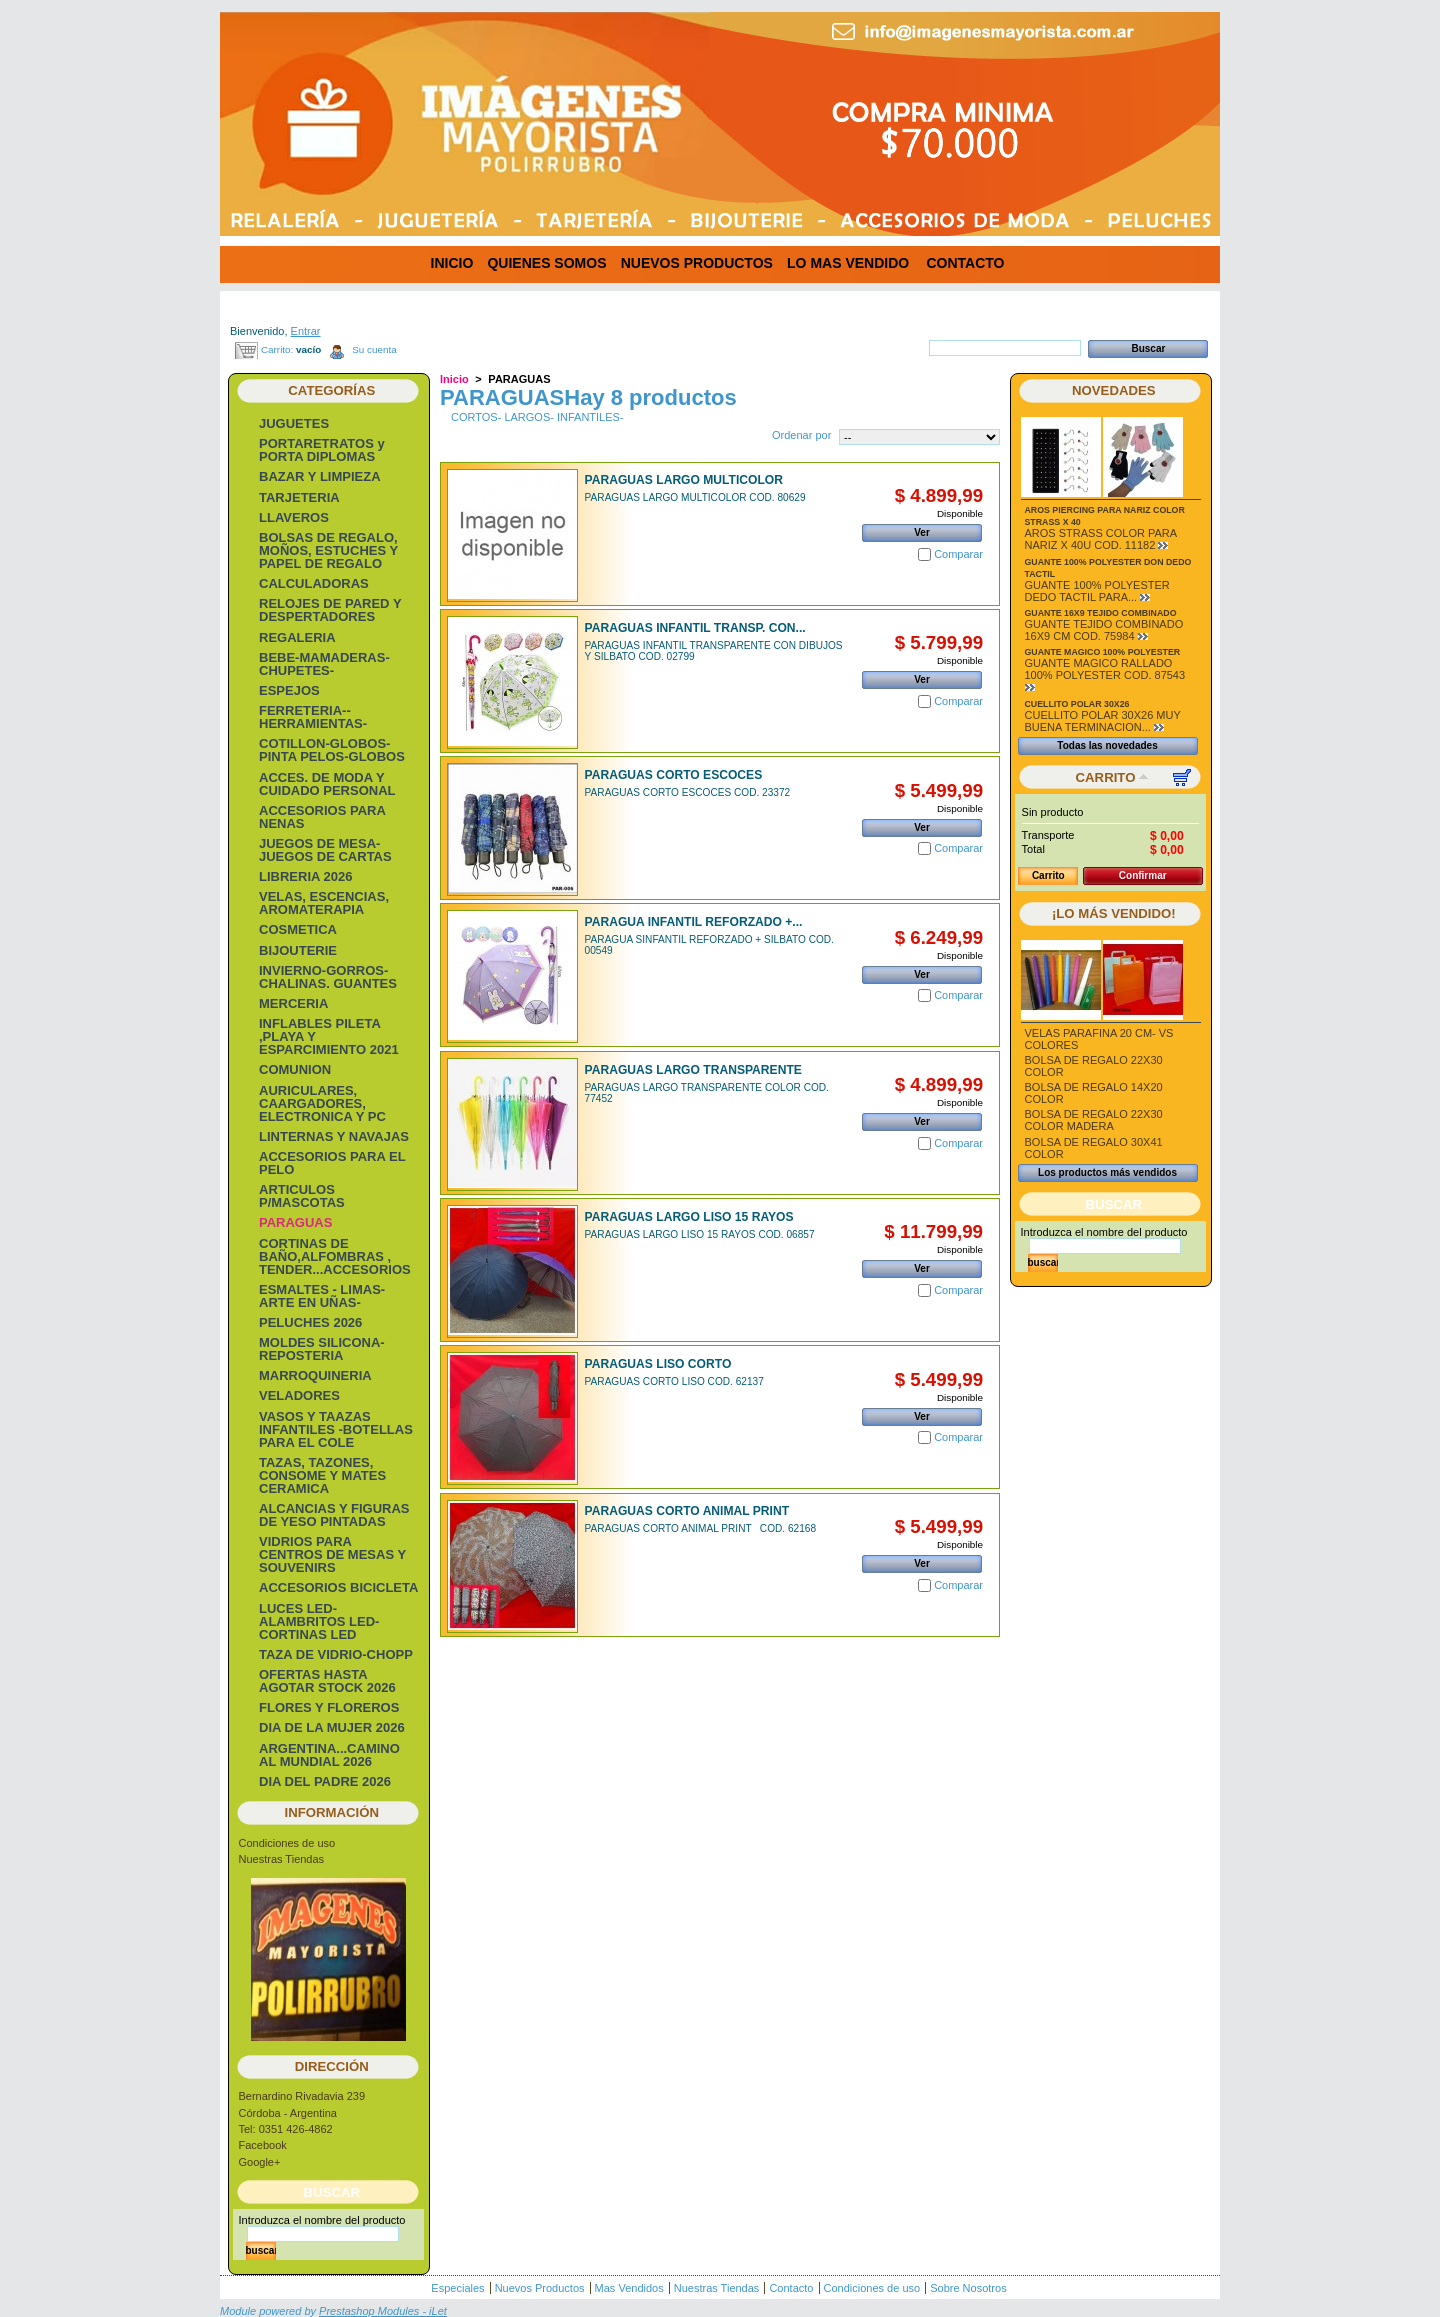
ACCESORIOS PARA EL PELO (332, 1163)
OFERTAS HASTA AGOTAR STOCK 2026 (327, 1681)
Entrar (306, 331)
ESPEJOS (289, 690)
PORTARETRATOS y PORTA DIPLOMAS (322, 450)
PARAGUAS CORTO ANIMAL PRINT (687, 1511)
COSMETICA (298, 929)
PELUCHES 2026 (310, 1322)
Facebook (263, 2145)
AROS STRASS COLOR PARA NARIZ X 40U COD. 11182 (1101, 539)
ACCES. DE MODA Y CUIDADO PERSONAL (327, 784)
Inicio (454, 379)
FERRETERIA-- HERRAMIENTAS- (313, 717)
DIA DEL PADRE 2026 (325, 1781)
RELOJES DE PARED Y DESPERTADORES (330, 610)
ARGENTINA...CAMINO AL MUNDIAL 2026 (329, 1755)
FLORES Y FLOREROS (329, 1707)
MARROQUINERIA (315, 1375)
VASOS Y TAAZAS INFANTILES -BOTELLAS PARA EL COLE (336, 1429)
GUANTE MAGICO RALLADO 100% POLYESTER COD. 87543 (1105, 669)
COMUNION (295, 1069)
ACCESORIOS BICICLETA (338, 1587)
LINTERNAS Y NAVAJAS (334, 1136)
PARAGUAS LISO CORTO (658, 1364)
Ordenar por (801, 435)
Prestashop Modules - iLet (383, 2311)
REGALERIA (297, 637)
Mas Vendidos (629, 2288)
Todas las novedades (1107, 745)
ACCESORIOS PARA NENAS (322, 817)
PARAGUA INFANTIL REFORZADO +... (694, 922)
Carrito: (277, 349)
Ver (922, 532)
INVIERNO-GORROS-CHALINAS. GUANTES (328, 977)
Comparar (958, 554)
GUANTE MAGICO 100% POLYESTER (1103, 652)
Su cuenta (374, 349)
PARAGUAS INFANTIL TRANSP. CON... (695, 628)
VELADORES (299, 1395)
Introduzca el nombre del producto (322, 2220)
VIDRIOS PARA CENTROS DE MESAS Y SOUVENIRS (332, 1554)
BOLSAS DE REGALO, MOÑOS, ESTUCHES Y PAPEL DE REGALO (328, 550)
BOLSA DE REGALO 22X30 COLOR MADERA (1094, 1120)
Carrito (1106, 777)
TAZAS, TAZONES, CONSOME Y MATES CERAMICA (322, 1475)
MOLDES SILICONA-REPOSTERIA (322, 1349)
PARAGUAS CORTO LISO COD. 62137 (674, 1381)
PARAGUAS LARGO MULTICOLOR (684, 480)
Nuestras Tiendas (282, 1859)
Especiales (457, 2288)
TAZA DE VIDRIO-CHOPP (336, 1654)
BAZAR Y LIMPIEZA (320, 476)
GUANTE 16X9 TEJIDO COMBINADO (1101, 613)
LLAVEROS (294, 517)
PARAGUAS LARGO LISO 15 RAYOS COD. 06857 (700, 1234)
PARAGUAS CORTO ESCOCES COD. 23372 (688, 792)
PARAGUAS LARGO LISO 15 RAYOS (689, 1217)
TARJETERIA (299, 497)
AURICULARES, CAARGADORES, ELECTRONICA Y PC (322, 1103)
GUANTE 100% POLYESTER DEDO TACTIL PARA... (1097, 591)
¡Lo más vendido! (1114, 913)
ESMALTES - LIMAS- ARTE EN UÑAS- (322, 1296)
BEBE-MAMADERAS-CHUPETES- (324, 664)
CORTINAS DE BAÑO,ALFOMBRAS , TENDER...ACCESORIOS (335, 1256)
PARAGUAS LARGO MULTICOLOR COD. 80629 (695, 497)
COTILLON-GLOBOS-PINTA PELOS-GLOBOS (332, 750)
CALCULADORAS (314, 583)
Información (332, 1812)
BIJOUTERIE (298, 950)
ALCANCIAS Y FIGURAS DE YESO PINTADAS (334, 1515)
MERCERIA (293, 1003)
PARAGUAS (295, 1222)
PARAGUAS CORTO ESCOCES (674, 775)
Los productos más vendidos (1107, 1172)
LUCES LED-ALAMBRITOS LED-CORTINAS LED (319, 1621)
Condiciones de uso (287, 1843)
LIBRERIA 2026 (305, 876)
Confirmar (1143, 875)
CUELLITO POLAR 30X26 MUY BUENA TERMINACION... (1103, 721)
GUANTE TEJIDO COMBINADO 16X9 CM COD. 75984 (1104, 630)
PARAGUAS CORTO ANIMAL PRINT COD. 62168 (700, 1528)
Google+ (260, 2162)
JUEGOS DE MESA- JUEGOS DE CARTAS (325, 850)
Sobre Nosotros (968, 2288)
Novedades (1114, 390)
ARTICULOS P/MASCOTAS (302, 1196)
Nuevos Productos (540, 2288)
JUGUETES (294, 423)
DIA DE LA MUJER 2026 (332, 1727)
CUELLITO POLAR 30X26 (1077, 704)
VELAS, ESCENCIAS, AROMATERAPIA (324, 903)
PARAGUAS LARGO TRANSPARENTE (693, 1070)
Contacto (791, 2288)
